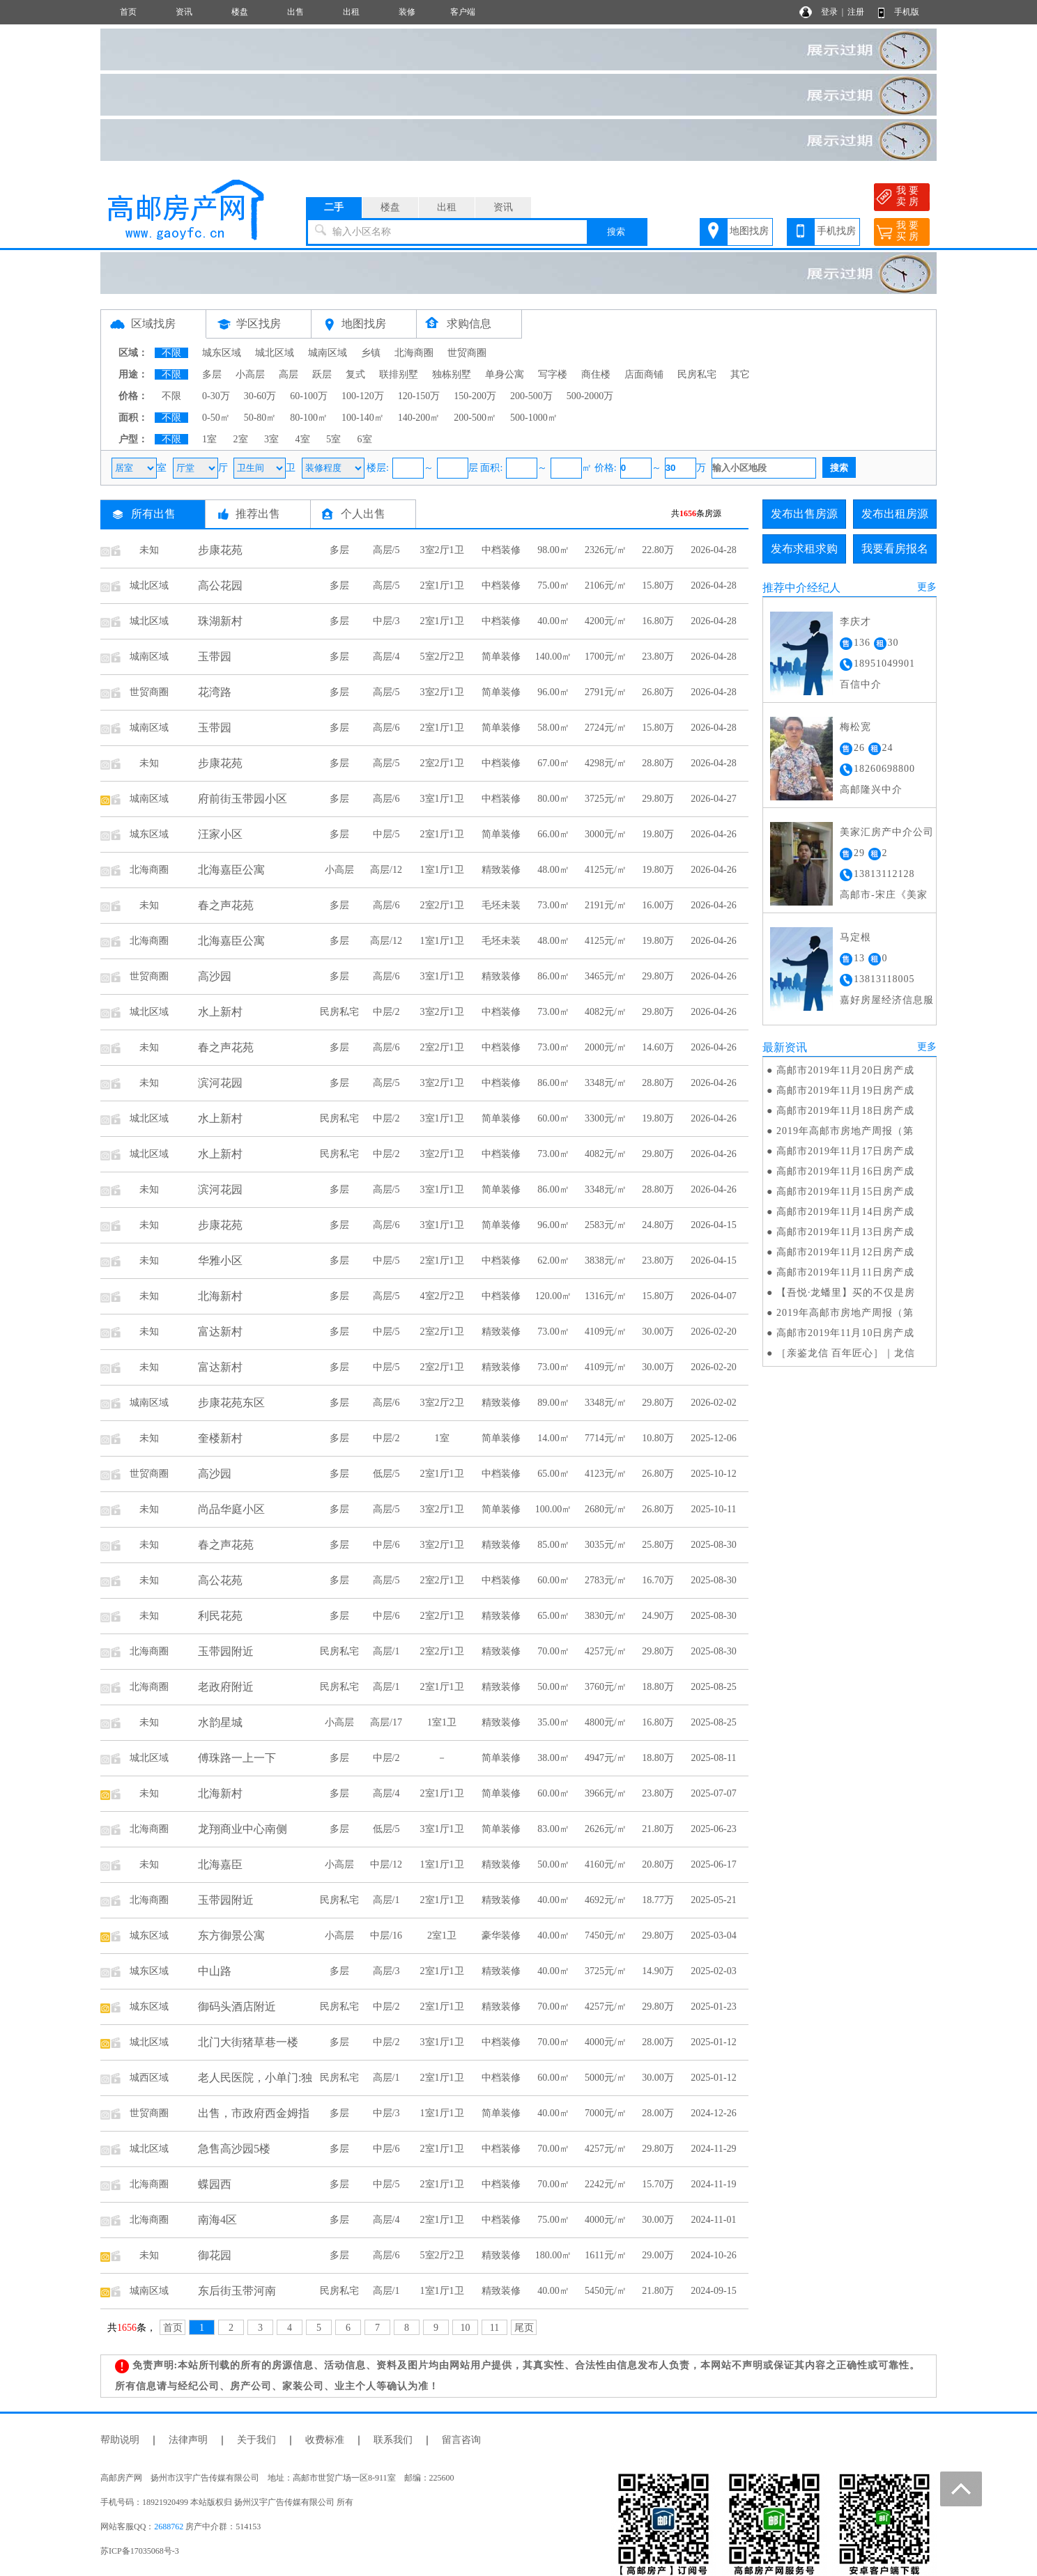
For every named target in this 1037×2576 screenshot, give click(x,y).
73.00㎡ (553, 905)
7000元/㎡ (606, 2113)
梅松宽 (855, 727)
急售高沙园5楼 (234, 2149)
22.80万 (658, 550)
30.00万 (658, 1331)
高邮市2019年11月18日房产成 (845, 1110)
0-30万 (216, 396)
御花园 (214, 2255)
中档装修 (501, 550)
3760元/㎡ (606, 1687)
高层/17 (386, 1722)
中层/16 (386, 1935)
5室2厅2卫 (442, 656)
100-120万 (362, 396)
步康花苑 (220, 550)
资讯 (184, 12)
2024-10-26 (713, 2255)
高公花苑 (220, 1580)
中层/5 (386, 834)
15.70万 (658, 2184)
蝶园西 (214, 2184)
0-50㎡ (216, 417)
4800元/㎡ (606, 1722)
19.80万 (658, 834)
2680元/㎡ (606, 1509)
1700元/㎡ (606, 656)
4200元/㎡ (606, 621)
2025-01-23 (713, 2006)
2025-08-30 (713, 1544)
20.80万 (658, 1864)
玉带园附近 (226, 1651)
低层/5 (386, 1473)
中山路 (214, 1971)
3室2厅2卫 (442, 1402)
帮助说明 (119, 2440)
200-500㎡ (475, 417)
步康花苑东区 (231, 1403)
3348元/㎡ (606, 1083)
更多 (927, 587)
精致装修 (501, 869)
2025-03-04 (713, 1935)
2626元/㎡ (606, 1829)
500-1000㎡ (534, 417)
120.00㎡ (553, 1296)
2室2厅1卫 (442, 763)
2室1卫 (441, 1935)
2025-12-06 (713, 1438)
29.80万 (658, 798)
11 (494, 2327)
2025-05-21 (713, 1900)
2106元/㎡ (606, 585)
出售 (295, 12)
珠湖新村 (220, 621)
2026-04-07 (713, 1296)
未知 (149, 550)
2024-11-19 (714, 2184)
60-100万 (309, 396)
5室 (333, 439)
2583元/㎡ (606, 1225)
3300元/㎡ (606, 1118)
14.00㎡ (553, 1438)
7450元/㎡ (606, 1935)
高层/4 (386, 656)
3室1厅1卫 (442, 798)
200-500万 (531, 396)
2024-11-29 (714, 2148)
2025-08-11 (714, 1758)
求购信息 (469, 323)
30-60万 (260, 396)
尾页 (524, 2327)
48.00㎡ (553, 869)
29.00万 (658, 2255)
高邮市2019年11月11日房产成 (845, 1272)
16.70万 (658, 1580)
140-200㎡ (419, 417)
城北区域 (274, 353)
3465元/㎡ (606, 976)
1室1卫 (441, 1722)
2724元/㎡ (606, 727)
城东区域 (221, 353)
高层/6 (386, 727)
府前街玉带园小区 (242, 799)
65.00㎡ (553, 1473)
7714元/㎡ (606, 1438)
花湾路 (214, 692)
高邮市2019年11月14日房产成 (845, 1211)
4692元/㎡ (606, 1900)
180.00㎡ (553, 2255)
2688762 (168, 2526)
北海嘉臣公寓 (231, 870)
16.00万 (658, 905)
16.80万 (658, 621)
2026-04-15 (713, 1225)
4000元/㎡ (606, 2042)
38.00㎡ (553, 1758)
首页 (128, 12)
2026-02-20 (713, 1331)
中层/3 (386, 621)
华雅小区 (220, 1260)
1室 (209, 439)
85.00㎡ (553, 1544)
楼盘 (239, 12)
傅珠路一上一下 (237, 1758)
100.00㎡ (553, 1509)
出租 (351, 12)
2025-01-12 (713, 2042)
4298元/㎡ (606, 763)
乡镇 (371, 353)
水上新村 (220, 1012)
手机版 (906, 12)
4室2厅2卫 (442, 1296)
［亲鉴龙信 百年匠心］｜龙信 (846, 1353)
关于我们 (256, 2440)
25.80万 (658, 1544)
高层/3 (386, 1971)
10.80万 (658, 1438)
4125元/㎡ (606, 869)
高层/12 (386, 869)
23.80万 (658, 656)
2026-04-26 (713, 834)
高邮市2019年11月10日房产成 (845, 1333)
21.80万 (658, 1829)
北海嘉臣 (220, 1864)
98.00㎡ (553, 550)
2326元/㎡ (606, 550)
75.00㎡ (553, 585)
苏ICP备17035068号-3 (139, 2551)
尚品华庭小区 (231, 1509)
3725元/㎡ (606, 798)
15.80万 (658, 585)
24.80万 (658, 1225)
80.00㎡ (553, 798)
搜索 (616, 231)
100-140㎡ (362, 417)
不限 (171, 353)
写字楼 (552, 374)
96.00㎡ (553, 692)
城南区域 (327, 353)
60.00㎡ (553, 1118)
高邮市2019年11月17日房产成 (845, 1151)
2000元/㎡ (606, 1047)
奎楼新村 (220, 1438)
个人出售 (363, 514)
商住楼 (595, 374)
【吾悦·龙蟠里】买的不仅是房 (846, 1292)
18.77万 (658, 1900)
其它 (740, 374)
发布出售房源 (804, 514)
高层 (288, 374)
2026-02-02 (713, 1402)
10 (465, 2327)
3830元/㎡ (606, 1616)
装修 (407, 12)
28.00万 (658, 2042)
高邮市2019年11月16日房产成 (845, 1171)
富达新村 (220, 1331)
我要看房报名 (894, 548)
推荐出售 (258, 514)
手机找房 (836, 231)
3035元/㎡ (606, 1544)
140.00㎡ (553, 656)
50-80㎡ (260, 417)
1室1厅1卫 (442, 869)
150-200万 (475, 396)
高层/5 (386, 550)
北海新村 (220, 1296)
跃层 (322, 374)
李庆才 (855, 621)
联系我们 (393, 2440)
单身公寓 (504, 374)
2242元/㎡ (606, 2184)
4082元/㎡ (606, 1012)
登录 (829, 12)
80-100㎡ (309, 417)
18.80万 (658, 1687)
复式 (355, 374)
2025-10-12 (713, 1473)
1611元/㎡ (605, 2255)
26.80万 (658, 692)
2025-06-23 (713, 1829)
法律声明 (188, 2440)
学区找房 (258, 323)
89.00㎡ (553, 1402)
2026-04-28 (713, 550)
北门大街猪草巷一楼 (248, 2042)
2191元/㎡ (606, 905)
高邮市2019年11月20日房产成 (845, 1070)
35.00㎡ (553, 1722)
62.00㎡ (553, 1260)
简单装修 (501, 656)
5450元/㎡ (606, 2291)
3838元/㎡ (606, 1260)
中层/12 (386, 1864)
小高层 (250, 374)
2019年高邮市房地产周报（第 (845, 1131)
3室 (271, 439)
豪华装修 (501, 1935)
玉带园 (214, 656)
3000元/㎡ (606, 834)
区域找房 (153, 323)
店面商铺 (643, 374)
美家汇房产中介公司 (887, 832)
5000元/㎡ (606, 2077)
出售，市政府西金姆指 (253, 2113)
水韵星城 (220, 1722)
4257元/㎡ (606, 1651)
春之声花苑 (226, 905)
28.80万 (658, 763)
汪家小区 (220, 834)
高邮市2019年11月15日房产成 (845, 1191)
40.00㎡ (553, 621)
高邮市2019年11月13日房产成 (845, 1232)
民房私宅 (696, 374)
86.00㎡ (553, 976)
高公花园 (220, 585)
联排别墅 (398, 374)
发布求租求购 (804, 548)
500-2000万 (590, 396)
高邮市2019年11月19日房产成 (845, 1090)
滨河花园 (220, 1083)
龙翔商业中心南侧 (242, 1829)
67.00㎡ (553, 763)
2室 (240, 439)
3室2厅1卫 (442, 550)
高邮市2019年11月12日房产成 (845, 1252)
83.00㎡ (553, 1829)
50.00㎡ (553, 1687)
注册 (855, 12)
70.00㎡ (553, 1651)
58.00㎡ (553, 727)
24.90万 (658, 1616)
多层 (212, 374)
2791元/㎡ (606, 692)
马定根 (855, 937)
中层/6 (386, 1544)
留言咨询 (461, 2440)
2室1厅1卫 (442, 585)
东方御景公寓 (231, 1935)
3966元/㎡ (606, 1793)
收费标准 (324, 2440)
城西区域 (149, 2077)
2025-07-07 (713, 1793)
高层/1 (386, 1651)
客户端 (462, 12)
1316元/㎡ (606, 1296)
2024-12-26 (713, 2113)
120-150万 (419, 396)
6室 (365, 439)
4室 (302, 439)
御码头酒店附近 (237, 2006)
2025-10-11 (714, 1509)
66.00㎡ (553, 834)
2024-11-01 (714, 2219)
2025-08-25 (713, 1687)
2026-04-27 (713, 798)
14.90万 (658, 1971)
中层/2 (386, 1012)
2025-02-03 (713, 1971)
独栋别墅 (451, 374)
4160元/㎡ (606, 1864)
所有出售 (153, 514)
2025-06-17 (713, 1864)
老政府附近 (226, 1687)
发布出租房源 (894, 514)
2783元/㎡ (606, 1580)
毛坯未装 (501, 905)
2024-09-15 (713, 2291)
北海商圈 (413, 353)
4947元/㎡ (606, 1758)
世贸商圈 (466, 353)
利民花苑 (220, 1616)
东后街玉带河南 (237, 2291)
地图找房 (749, 231)
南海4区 (217, 2220)
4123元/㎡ (606, 1473)
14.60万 (658, 1047)
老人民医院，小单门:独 (255, 2078)
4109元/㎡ (606, 1331)
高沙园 (214, 976)
